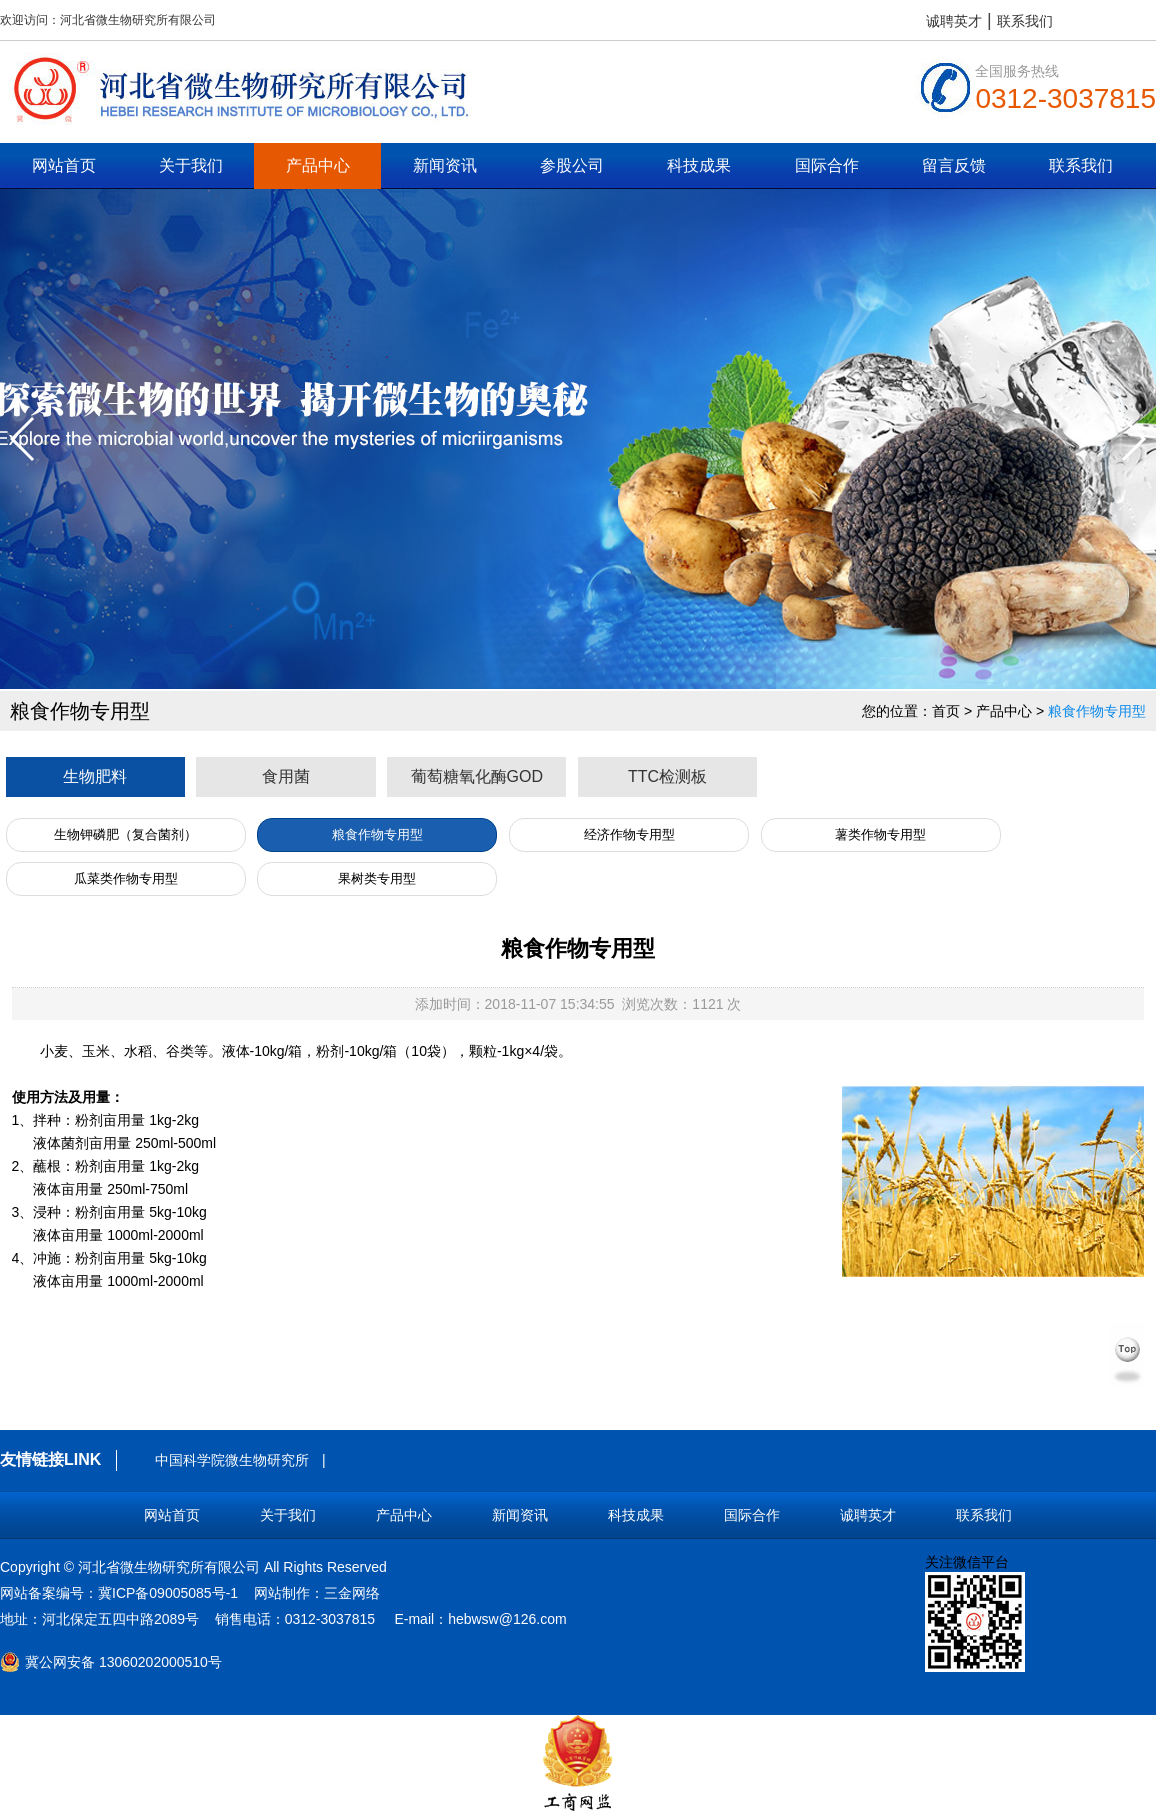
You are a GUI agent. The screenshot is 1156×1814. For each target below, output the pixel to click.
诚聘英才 (954, 21)
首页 (946, 711)
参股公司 (572, 165)
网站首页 (64, 165)
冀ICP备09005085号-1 (168, 1593)
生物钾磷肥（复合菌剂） (125, 834)
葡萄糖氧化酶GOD (477, 776)
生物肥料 (95, 776)
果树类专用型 (377, 878)
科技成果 (699, 165)
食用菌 (286, 776)
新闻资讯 (445, 165)
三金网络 (352, 1593)
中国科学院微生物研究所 (232, 1460)
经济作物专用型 (629, 834)
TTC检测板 (667, 776)
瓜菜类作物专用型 (126, 878)
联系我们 (1025, 21)
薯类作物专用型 (880, 834)
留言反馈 (954, 165)
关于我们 (191, 165)
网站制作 (282, 1593)
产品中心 (318, 165)
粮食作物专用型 (1097, 711)
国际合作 (827, 165)
